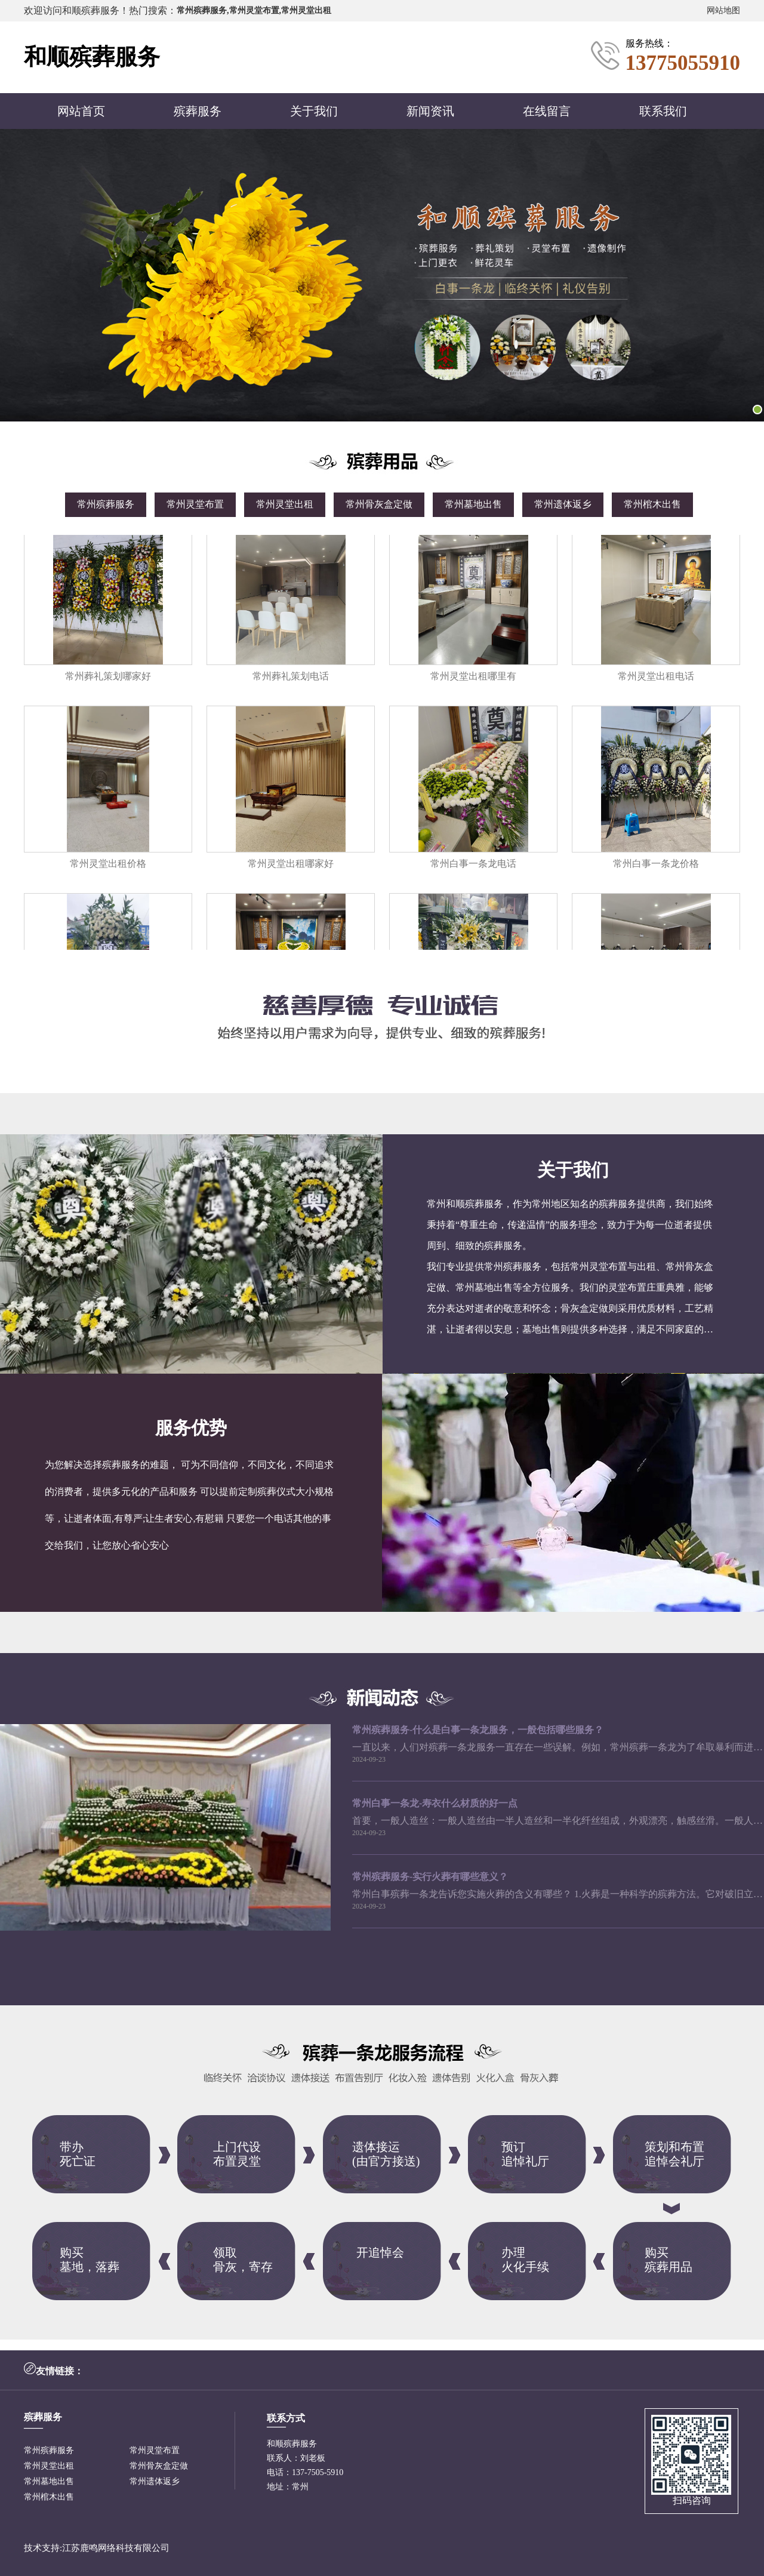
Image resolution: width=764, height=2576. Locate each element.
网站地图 (723, 10)
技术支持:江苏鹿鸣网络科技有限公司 (97, 2548)
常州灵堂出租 (284, 504)
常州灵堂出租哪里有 (473, 679)
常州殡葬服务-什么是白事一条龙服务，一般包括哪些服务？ (477, 1730)
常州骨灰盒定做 (379, 504)
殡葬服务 (197, 111)
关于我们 (314, 111)
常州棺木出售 (652, 504)
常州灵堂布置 (195, 504)
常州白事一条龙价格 (656, 866)
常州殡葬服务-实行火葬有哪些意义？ (430, 1877)
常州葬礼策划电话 (290, 679)
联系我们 (663, 111)
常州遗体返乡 (563, 504)
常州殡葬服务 (105, 504)
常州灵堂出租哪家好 (291, 866)
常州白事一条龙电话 (473, 866)
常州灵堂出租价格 (108, 866)
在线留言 (547, 111)
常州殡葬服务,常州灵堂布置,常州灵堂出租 (254, 10)
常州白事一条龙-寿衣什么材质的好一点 (434, 1803)
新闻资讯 (430, 111)
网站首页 (81, 111)
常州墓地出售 (473, 504)
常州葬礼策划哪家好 (108, 679)
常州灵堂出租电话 (656, 679)
